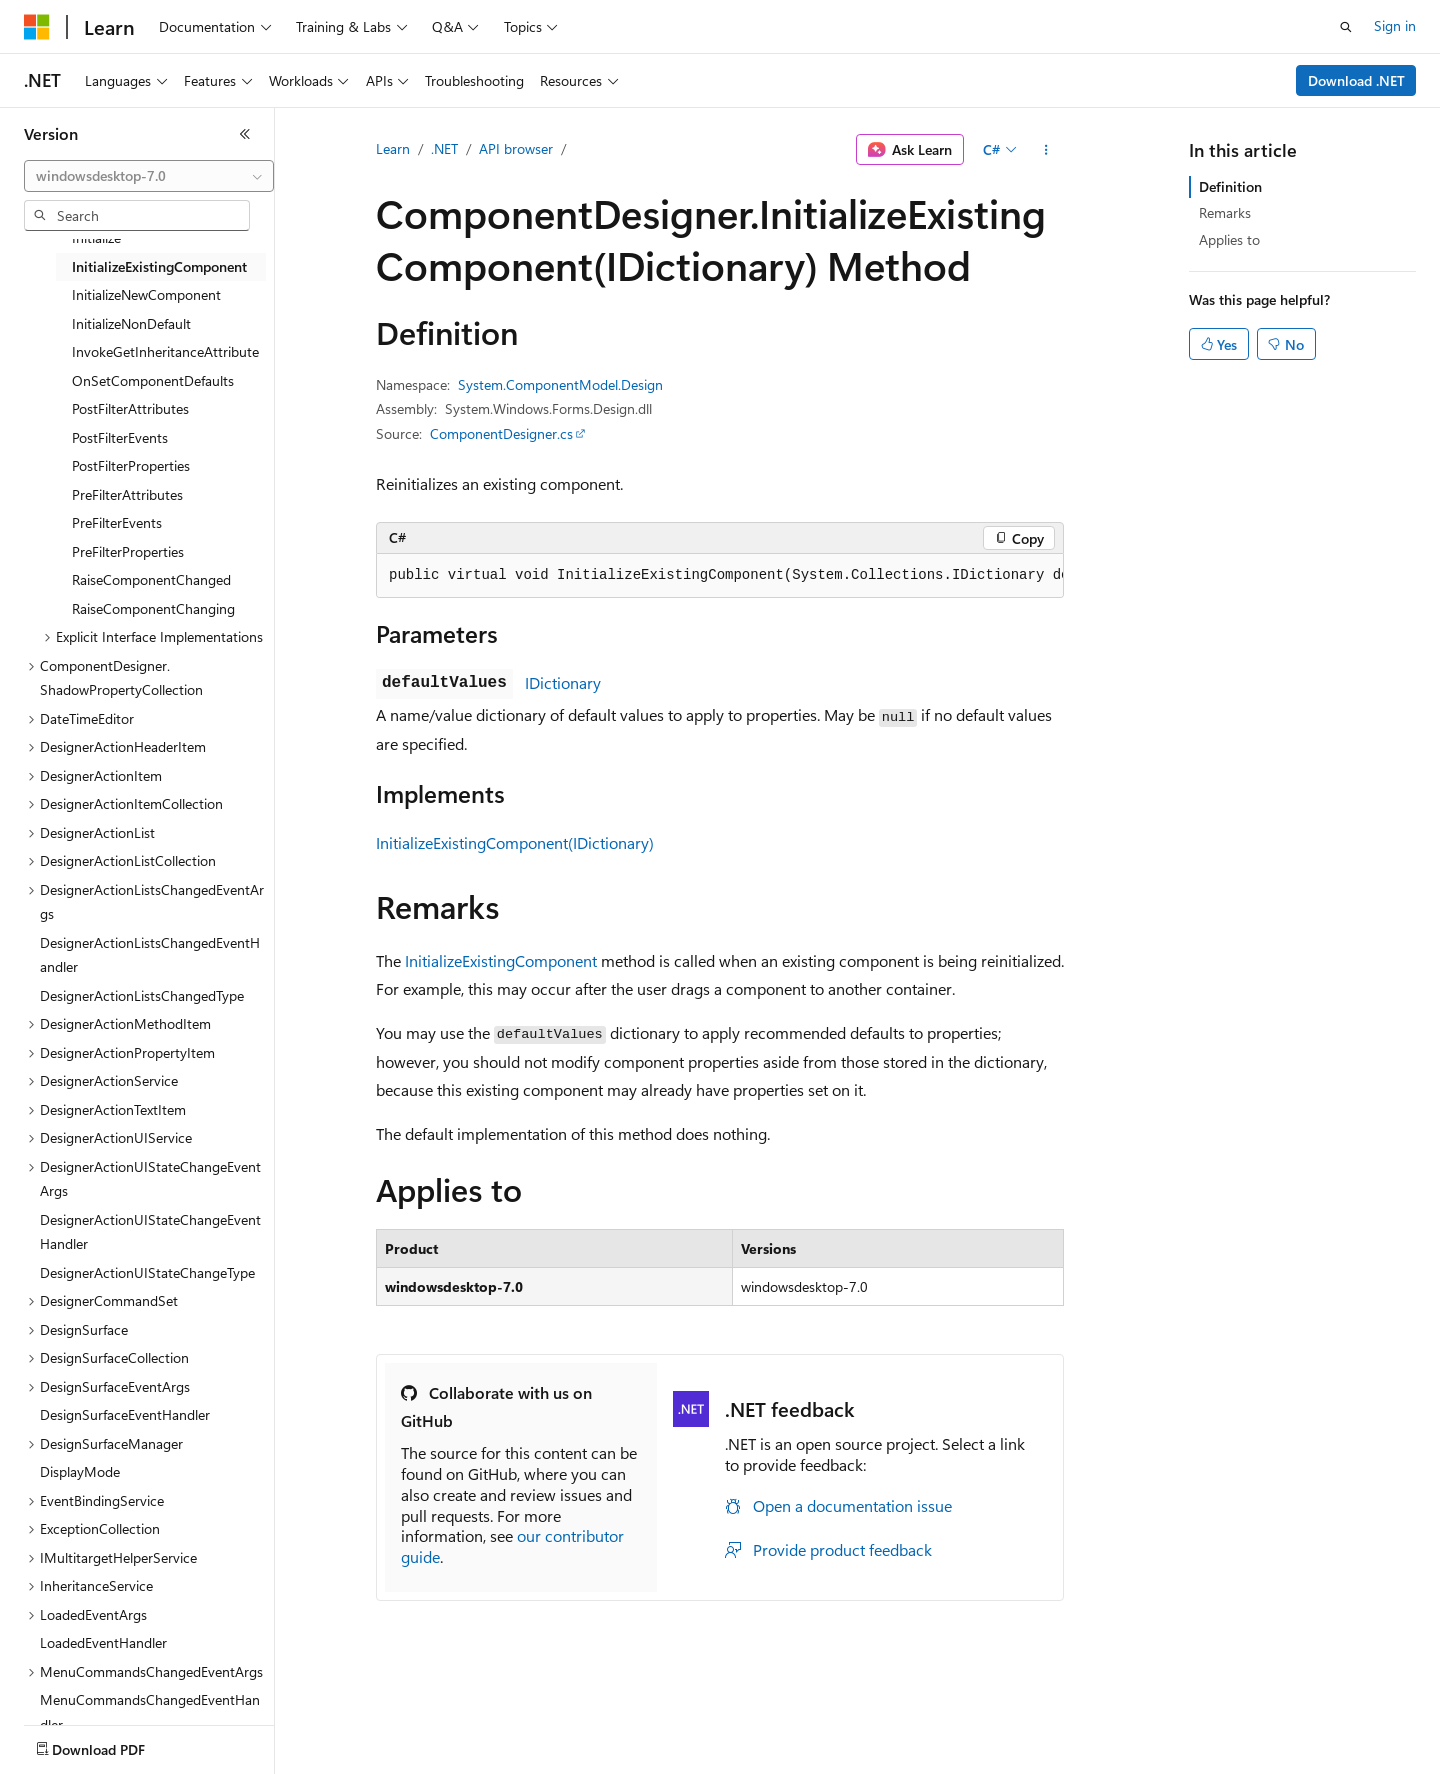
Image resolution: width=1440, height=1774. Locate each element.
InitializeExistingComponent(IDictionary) (515, 842)
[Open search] (1346, 27)
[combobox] (149, 176)
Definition (1230, 186)
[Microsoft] (37, 27)
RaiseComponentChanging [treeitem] (153, 608)
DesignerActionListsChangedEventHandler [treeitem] (150, 955)
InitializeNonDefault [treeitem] (131, 323)
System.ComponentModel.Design (560, 384)
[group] (720, 576)
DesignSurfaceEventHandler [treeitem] (125, 1414)
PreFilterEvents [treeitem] (117, 522)
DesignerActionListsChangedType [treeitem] (142, 995)
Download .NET (1356, 80)
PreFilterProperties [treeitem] (128, 551)
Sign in (1395, 25)
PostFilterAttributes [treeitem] (130, 408)
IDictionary (563, 682)
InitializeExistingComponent (501, 960)
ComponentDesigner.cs (501, 433)
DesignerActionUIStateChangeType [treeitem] (147, 1272)
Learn (393, 148)
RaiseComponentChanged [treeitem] (151, 579)
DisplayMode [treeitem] (80, 1471)
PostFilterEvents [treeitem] (120, 437)
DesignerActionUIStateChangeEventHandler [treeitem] (150, 1232)
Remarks (1225, 212)
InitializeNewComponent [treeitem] (146, 294)
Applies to (1229, 239)
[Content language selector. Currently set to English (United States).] (115, 1745)
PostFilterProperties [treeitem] (131, 465)
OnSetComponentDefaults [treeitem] (153, 380)
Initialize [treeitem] (96, 237)
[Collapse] (245, 134)
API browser (516, 148)
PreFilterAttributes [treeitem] (127, 494)
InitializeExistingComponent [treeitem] (159, 266)
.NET (444, 148)
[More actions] (1046, 150)
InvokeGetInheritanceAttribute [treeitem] (165, 351)
